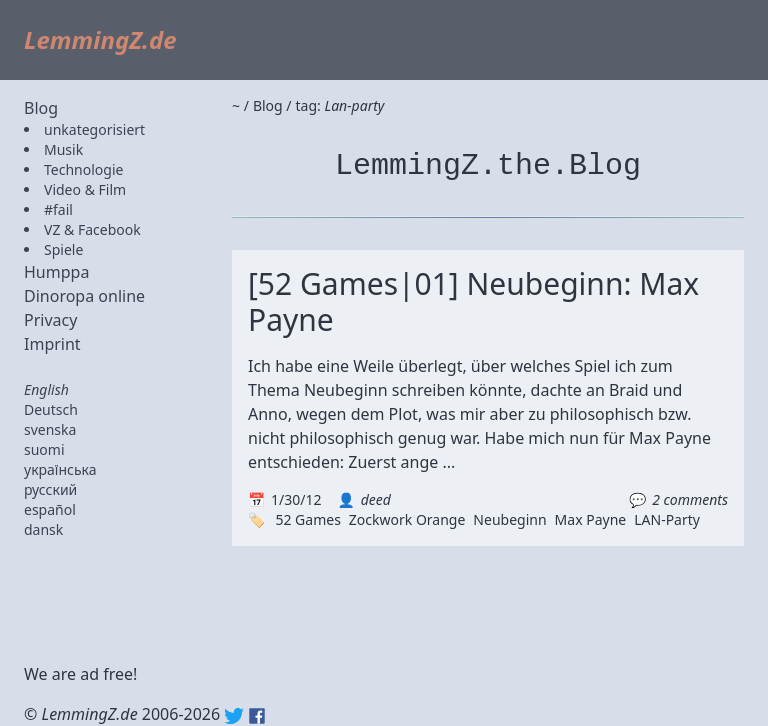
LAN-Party (667, 519)
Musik (63, 149)
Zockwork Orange (407, 519)
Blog (41, 108)
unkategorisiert (94, 129)
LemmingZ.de (100, 39)
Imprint (52, 344)
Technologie (83, 169)
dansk (43, 529)
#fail (58, 209)
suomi (44, 449)
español (50, 509)
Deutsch (51, 409)
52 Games (307, 519)
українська (60, 469)
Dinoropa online (84, 296)
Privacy (50, 320)
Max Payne (591, 519)
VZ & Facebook (92, 229)
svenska (50, 429)
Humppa (56, 272)
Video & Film (85, 189)
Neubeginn (509, 519)
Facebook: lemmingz (257, 716)
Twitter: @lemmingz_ (234, 716)
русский (50, 489)
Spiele (63, 249)
